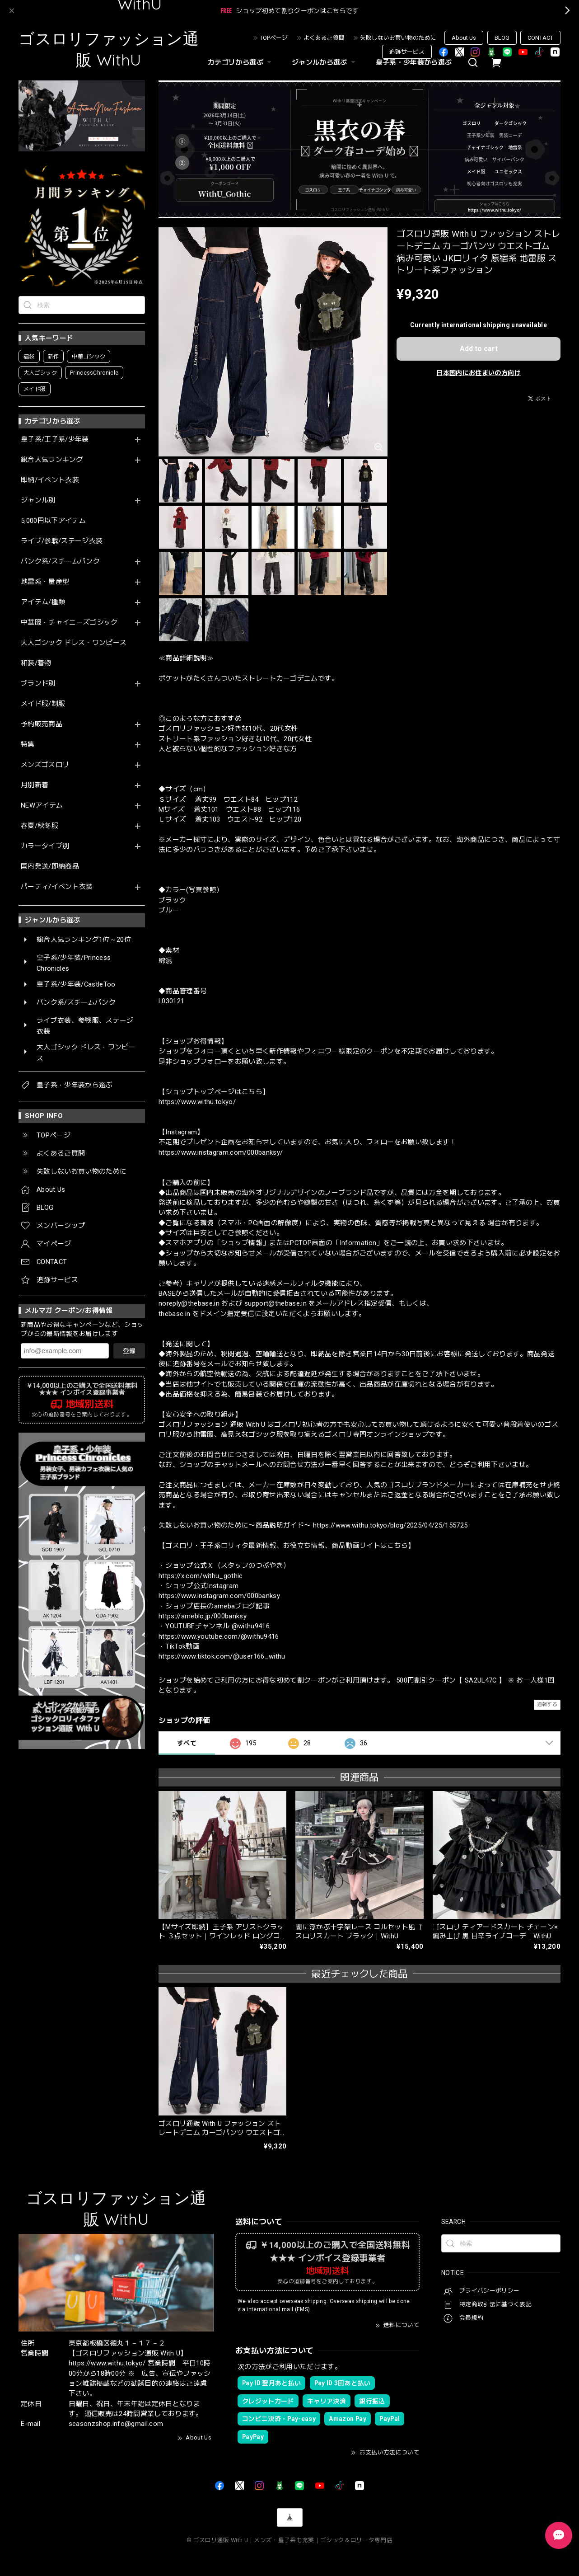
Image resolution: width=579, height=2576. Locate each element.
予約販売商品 (41, 724)
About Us (464, 37)
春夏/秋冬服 (39, 826)
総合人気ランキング (52, 460)
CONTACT (540, 37)
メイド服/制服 (43, 704)
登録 (129, 1350)
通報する (547, 1704)
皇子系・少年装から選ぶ (414, 62)
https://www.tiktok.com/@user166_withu (222, 1656)
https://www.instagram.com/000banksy (219, 1596)
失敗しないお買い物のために (398, 37)
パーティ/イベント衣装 (57, 887)
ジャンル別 (38, 500)
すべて (186, 1743)
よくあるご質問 (324, 37)
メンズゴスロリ (45, 765)
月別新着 (34, 785)
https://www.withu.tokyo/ (197, 1102)
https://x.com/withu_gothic (201, 1576)
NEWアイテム (42, 805)
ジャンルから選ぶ (325, 62)
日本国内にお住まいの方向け (478, 372)
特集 (28, 744)
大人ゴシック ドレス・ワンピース (73, 643)
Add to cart (479, 348)
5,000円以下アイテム (53, 521)
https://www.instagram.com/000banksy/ (221, 1152)
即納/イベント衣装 (50, 480)
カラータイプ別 (45, 846)
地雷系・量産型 (45, 582)
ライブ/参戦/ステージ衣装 (62, 541)
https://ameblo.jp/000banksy (203, 1616)
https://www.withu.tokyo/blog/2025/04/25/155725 (390, 1525)
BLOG (502, 37)
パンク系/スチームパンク (60, 561)
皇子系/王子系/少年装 (55, 439)
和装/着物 (36, 663)
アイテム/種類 (43, 602)
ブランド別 (38, 683)
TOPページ (274, 37)
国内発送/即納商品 (50, 866)
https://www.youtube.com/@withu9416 (219, 1636)
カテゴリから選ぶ (241, 62)
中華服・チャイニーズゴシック (69, 622)
